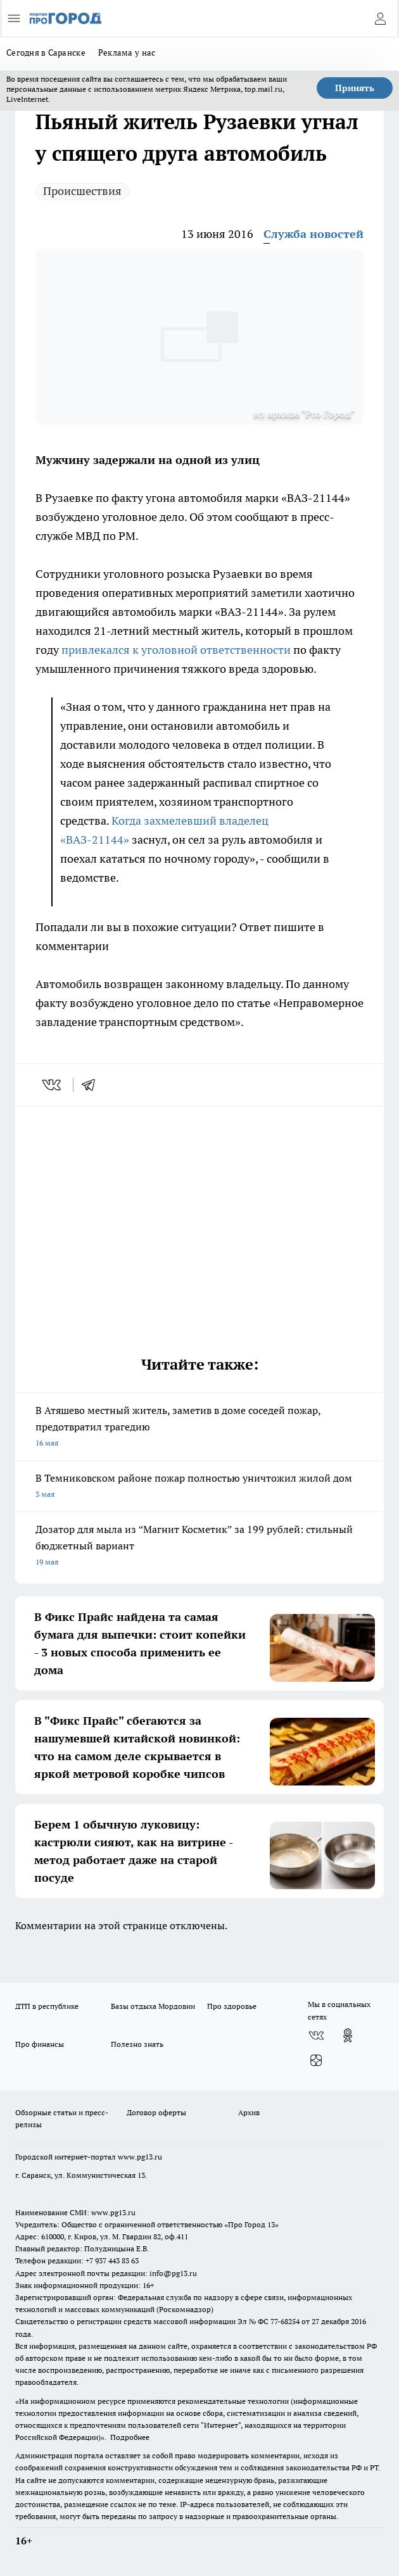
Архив (249, 2112)
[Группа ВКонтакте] (316, 2035)
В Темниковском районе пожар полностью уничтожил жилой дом (199, 1487)
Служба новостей (313, 234)
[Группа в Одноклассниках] (348, 2035)
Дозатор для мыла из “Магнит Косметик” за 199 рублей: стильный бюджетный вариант (199, 1546)
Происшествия (82, 191)
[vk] (53, 1085)
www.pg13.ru (140, 2156)
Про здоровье (231, 2006)
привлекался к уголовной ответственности (177, 649)
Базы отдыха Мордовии (153, 2006)
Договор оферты (156, 2112)
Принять (354, 88)
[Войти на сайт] (380, 18)
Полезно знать (137, 2044)
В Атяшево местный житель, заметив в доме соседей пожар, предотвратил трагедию (199, 1427)
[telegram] (92, 1085)
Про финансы (39, 2044)
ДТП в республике (47, 2006)
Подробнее (129, 2437)
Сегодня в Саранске (46, 52)
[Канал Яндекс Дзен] (316, 2060)
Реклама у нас (127, 52)
